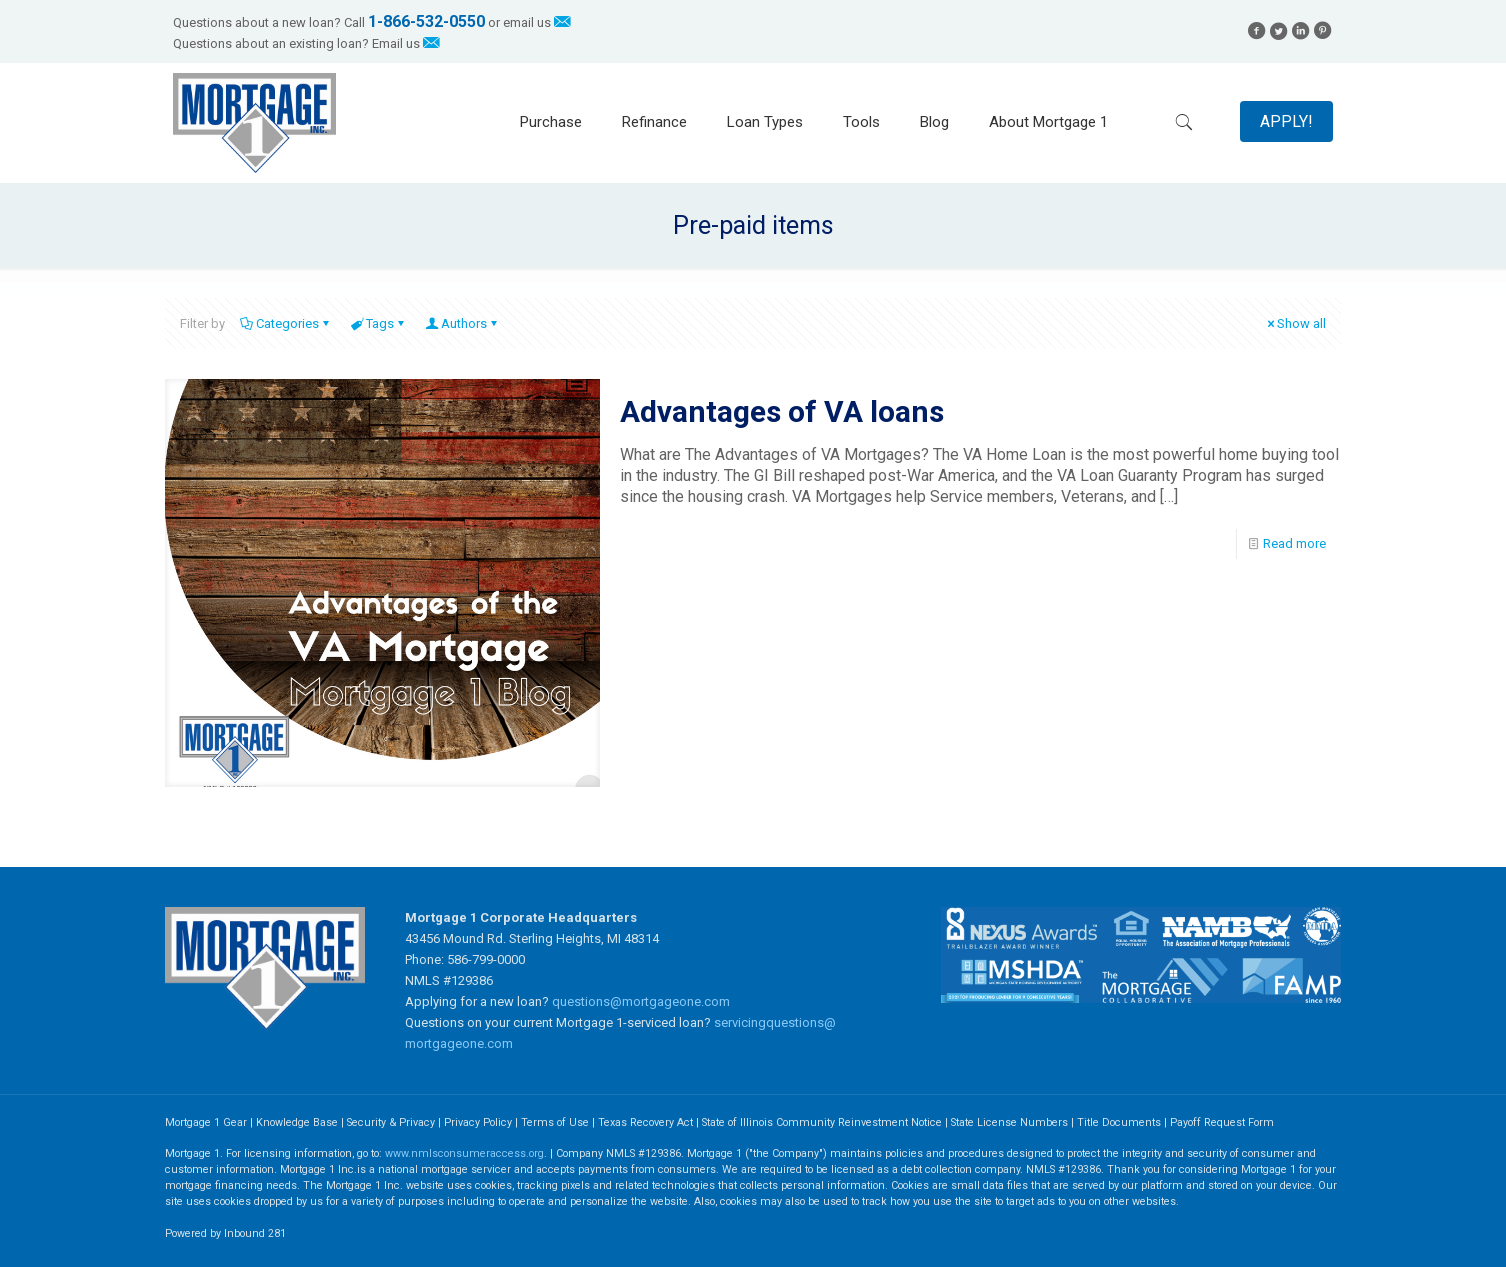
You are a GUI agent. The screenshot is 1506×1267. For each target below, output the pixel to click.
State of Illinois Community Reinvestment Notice (823, 1122)
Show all (1295, 323)
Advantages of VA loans (782, 411)
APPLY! (1286, 121)
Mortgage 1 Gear (206, 1122)
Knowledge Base (297, 1122)
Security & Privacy (391, 1122)
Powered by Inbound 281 (225, 1233)
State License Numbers (1009, 1122)
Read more (1294, 543)
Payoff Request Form (1222, 1122)
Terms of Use (555, 1122)
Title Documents (1119, 1122)
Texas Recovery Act (645, 1122)
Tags (378, 323)
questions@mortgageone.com (641, 1001)
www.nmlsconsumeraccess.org (464, 1153)
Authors (462, 323)
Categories (286, 323)
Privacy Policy (478, 1122)
